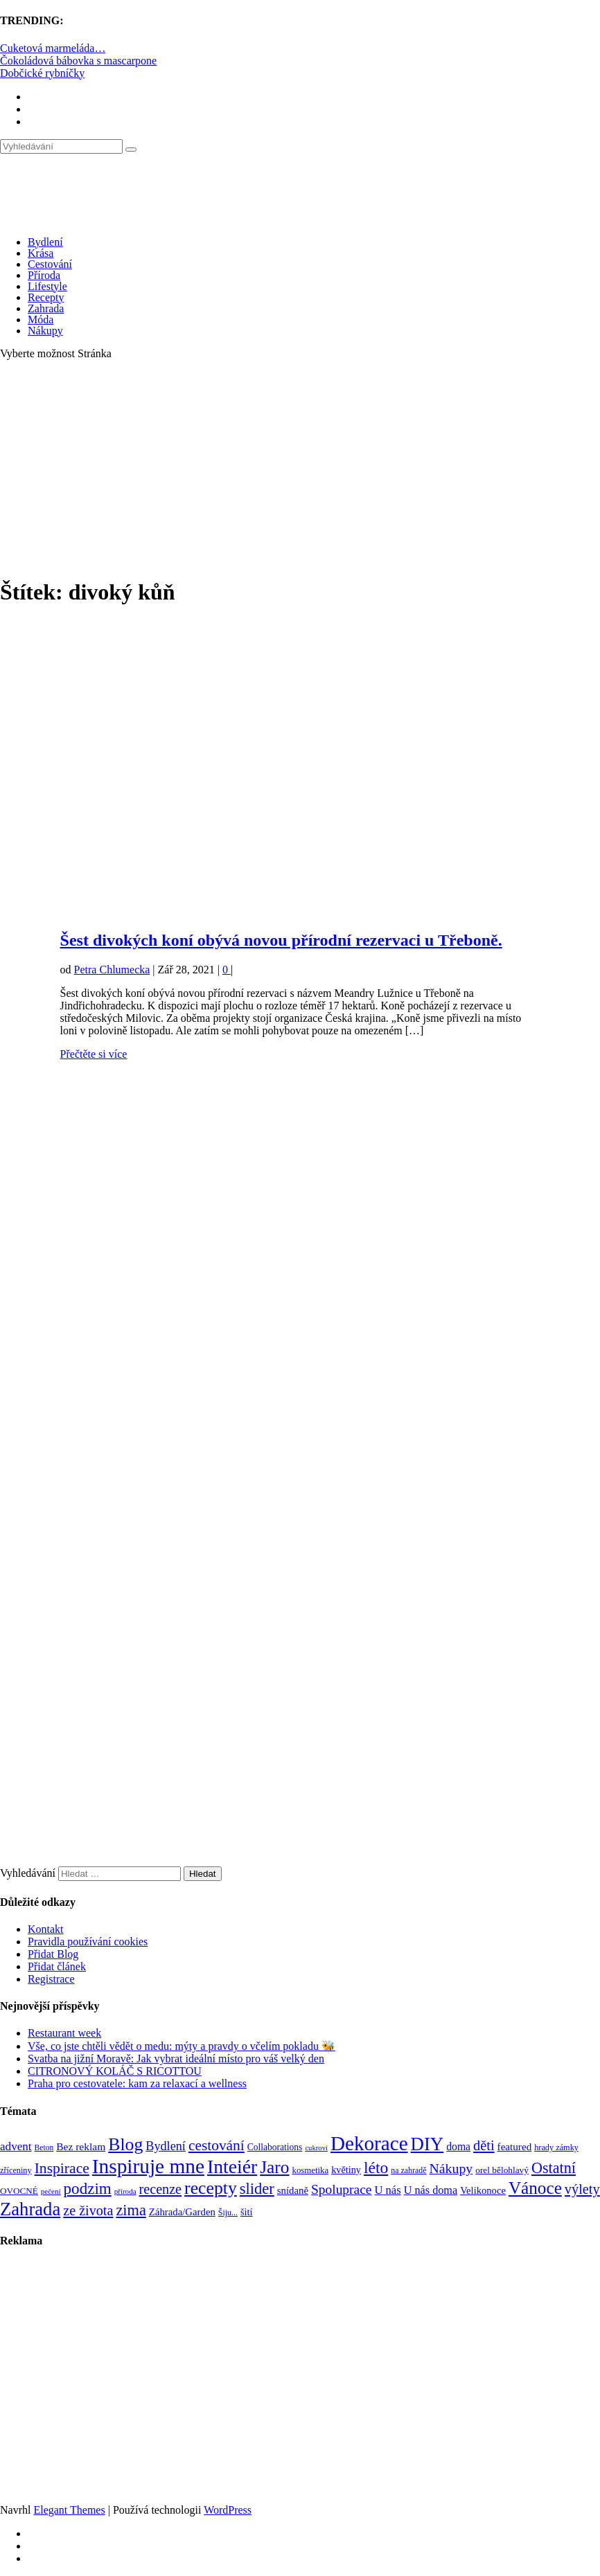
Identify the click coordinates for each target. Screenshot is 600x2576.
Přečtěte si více (93, 1054)
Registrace (51, 1979)
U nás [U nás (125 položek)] (387, 2190)
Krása (40, 253)
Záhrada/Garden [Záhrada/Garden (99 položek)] (182, 2211)
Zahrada (46, 308)
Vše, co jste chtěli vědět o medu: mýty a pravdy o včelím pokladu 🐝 (181, 2046)
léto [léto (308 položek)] (376, 2168)
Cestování (50, 264)
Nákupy (45, 330)
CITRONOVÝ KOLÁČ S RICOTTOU (115, 2071)
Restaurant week (64, 2033)
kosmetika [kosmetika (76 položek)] (310, 2170)
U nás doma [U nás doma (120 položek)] (430, 2190)
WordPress (228, 2510)
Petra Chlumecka (112, 969)
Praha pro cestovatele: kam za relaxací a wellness (137, 2083)
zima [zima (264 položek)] (130, 2210)
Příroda (44, 275)
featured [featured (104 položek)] (514, 2146)
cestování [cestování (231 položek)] (216, 2145)
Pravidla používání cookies (88, 1941)
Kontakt (46, 1929)
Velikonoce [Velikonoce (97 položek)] (483, 2190)
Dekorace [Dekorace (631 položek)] (369, 2143)
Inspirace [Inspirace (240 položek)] (62, 2168)
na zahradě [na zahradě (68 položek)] (408, 2170)
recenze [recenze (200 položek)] (160, 2189)
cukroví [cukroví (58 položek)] (316, 2148)
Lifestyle (47, 286)
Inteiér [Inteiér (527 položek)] (232, 2166)
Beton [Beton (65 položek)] (44, 2147)
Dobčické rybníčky (42, 73)
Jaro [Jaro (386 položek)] (274, 2167)
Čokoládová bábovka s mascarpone (78, 60)
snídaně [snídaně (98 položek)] (292, 2190)
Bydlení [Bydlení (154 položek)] (165, 2146)
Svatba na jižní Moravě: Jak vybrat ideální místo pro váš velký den (176, 2058)
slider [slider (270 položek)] (257, 2188)
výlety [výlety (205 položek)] (582, 2189)
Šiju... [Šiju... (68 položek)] (228, 2212)
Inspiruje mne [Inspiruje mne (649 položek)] (148, 2166)
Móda (40, 319)
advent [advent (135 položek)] (16, 2146)
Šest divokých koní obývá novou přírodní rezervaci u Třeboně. (281, 940)
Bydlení (45, 242)
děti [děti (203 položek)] (484, 2145)
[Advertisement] (300, 468)
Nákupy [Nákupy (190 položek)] (451, 2168)
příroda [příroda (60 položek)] (125, 2191)
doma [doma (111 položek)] (458, 2146)
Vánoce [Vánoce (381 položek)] (535, 2188)
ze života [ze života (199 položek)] (88, 2210)
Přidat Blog (53, 1954)
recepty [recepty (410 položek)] (210, 2188)
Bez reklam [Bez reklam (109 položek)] (80, 2146)
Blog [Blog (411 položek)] (125, 2144)
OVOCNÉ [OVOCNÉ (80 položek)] (19, 2191)
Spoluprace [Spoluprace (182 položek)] (341, 2189)
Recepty (46, 297)
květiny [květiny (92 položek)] (346, 2169)
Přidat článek (57, 1966)
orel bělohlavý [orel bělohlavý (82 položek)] (502, 2170)
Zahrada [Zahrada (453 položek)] (30, 2209)
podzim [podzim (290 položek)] (88, 2188)
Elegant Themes (69, 2510)
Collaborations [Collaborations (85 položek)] (275, 2147)
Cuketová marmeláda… (52, 48)
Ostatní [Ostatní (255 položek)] (553, 2168)
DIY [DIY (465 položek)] (427, 2144)
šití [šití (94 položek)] (246, 2211)
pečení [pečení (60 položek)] (51, 2191)
